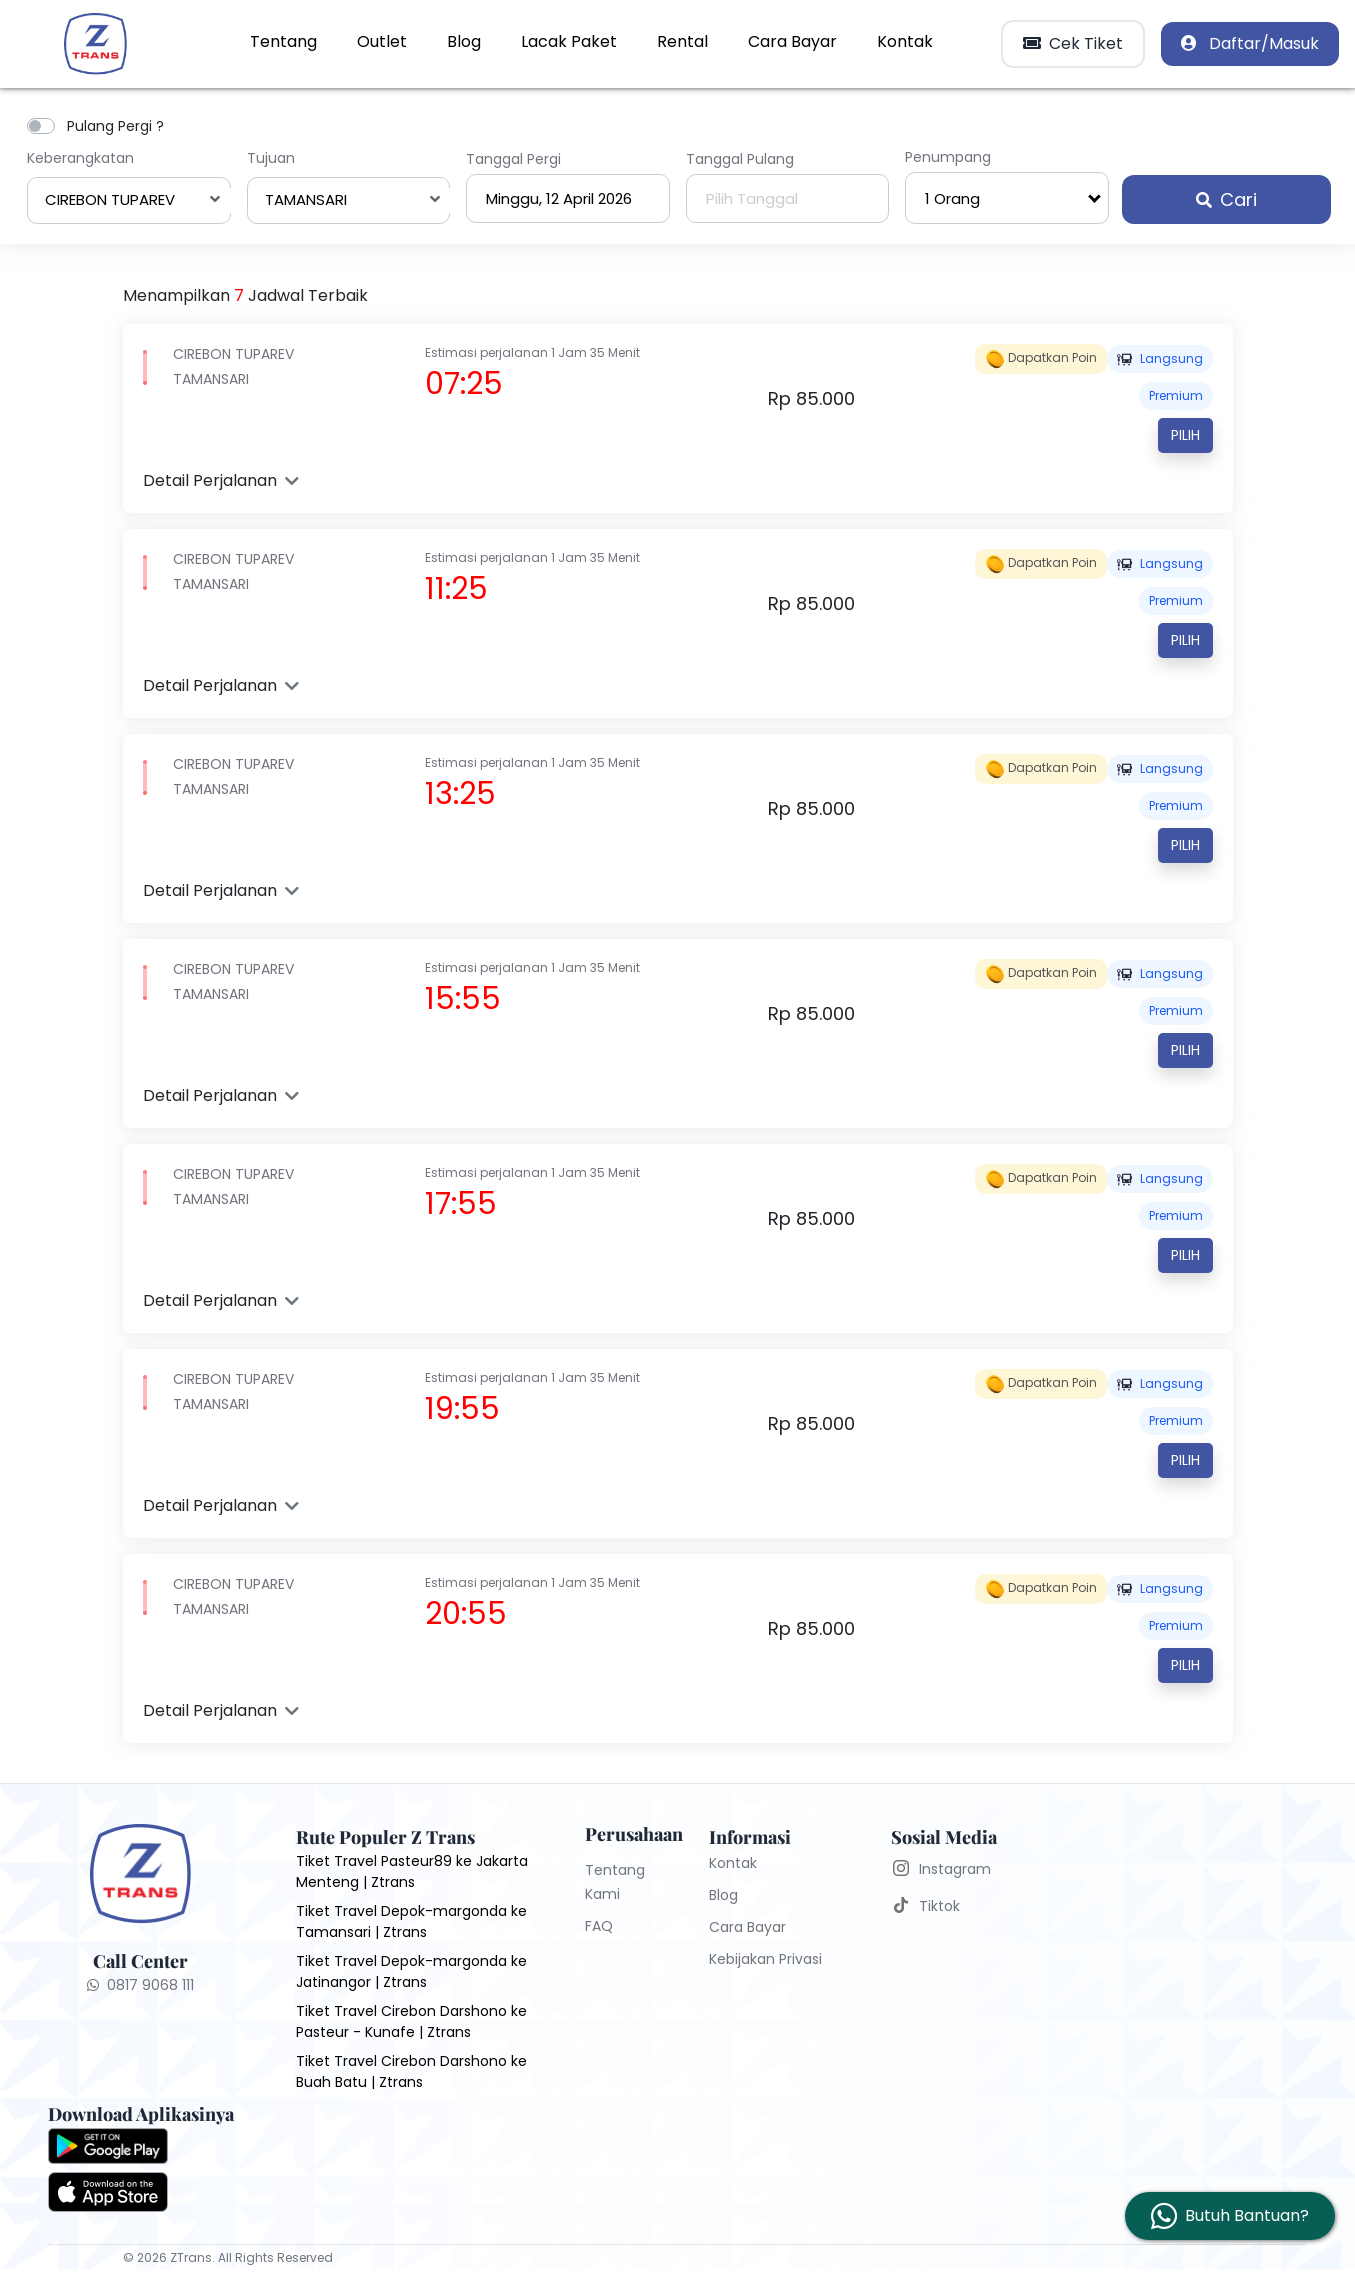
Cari (1226, 199)
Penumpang (948, 157)
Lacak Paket (569, 41)
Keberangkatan (80, 158)
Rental (682, 41)
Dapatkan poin (1041, 359)
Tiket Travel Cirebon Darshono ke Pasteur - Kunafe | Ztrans (411, 2021)
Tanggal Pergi (513, 159)
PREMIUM (1176, 395)
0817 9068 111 (140, 1985)
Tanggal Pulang (740, 159)
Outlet (382, 41)
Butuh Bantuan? (1247, 2215)
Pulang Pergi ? (115, 126)
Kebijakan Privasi (765, 1959)
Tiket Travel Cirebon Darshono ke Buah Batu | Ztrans (411, 2071)
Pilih (1185, 435)
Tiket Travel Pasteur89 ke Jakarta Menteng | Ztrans (412, 1871)
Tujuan (271, 158)
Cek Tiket (1073, 43)
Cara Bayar (792, 41)
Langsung (1160, 358)
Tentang (283, 41)
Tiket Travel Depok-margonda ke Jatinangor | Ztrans (411, 1971)
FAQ (599, 1926)
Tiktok (939, 1906)
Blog (464, 41)
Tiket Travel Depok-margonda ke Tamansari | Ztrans (411, 1921)
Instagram (955, 1869)
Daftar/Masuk (1250, 43)
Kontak (905, 41)
